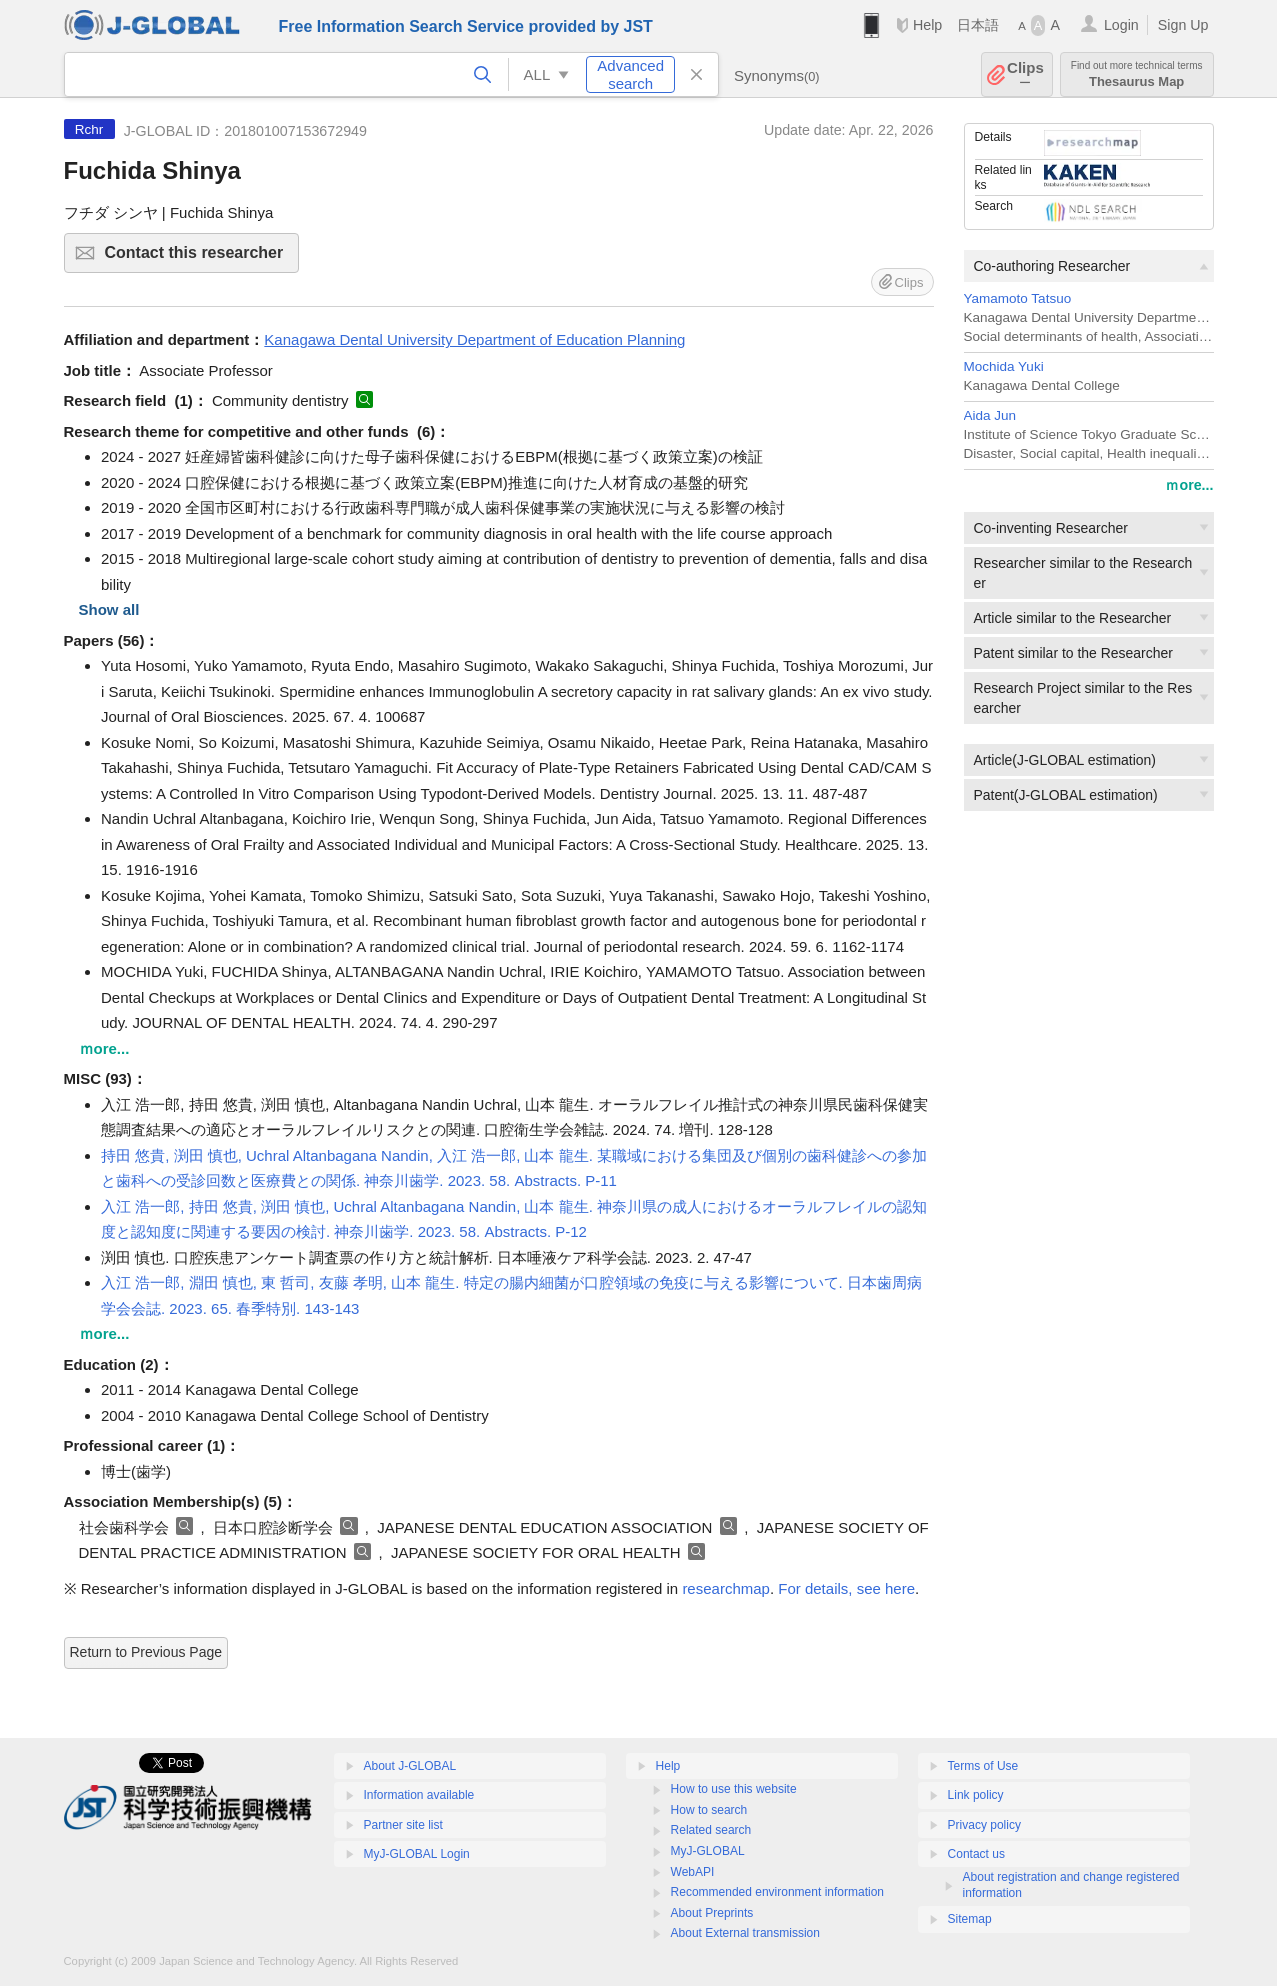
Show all (109, 609)
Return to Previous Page (146, 1652)
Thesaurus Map (1137, 74)
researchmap (726, 1588)
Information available (419, 1795)
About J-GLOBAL (410, 1766)
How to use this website (734, 1789)
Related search (711, 1830)
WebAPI (693, 1872)
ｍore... (1189, 485)
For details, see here (846, 1588)
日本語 (978, 25)
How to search (709, 1810)
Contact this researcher (199, 258)
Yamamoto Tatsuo (1018, 298)
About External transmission (745, 1933)
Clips (1025, 74)
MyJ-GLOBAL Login (417, 1854)
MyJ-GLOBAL (708, 1851)
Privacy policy (984, 1825)
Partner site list (403, 1825)
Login (1121, 25)
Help (927, 25)
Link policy (976, 1795)
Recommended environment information (777, 1892)
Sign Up (1183, 25)
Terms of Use (983, 1766)
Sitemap (970, 1919)
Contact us (976, 1854)
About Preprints (712, 1913)
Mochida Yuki (1004, 366)
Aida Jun (990, 415)
